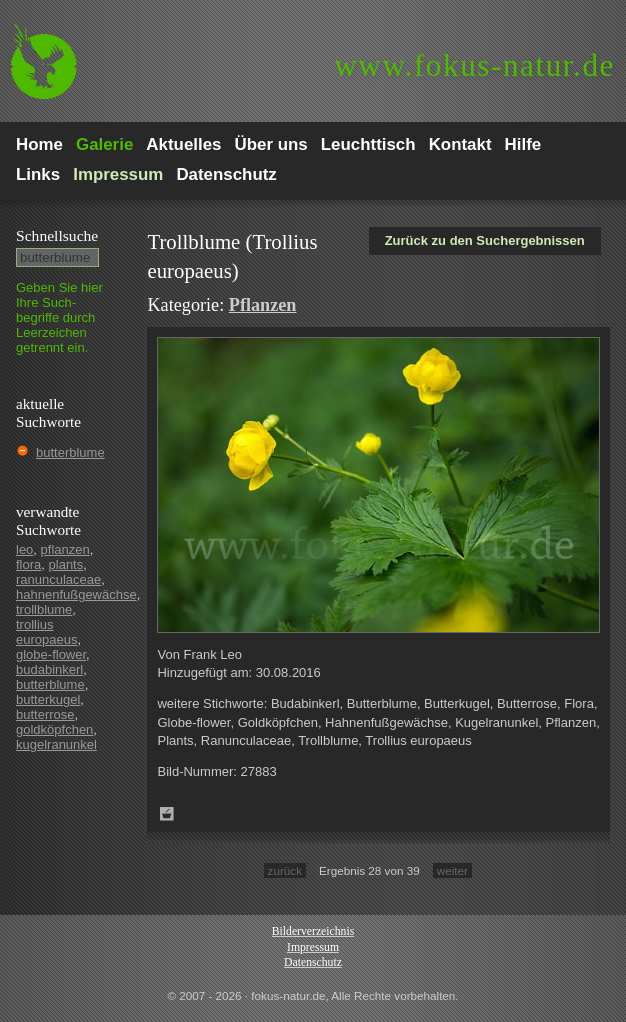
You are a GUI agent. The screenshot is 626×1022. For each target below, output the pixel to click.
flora (28, 564)
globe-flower (51, 654)
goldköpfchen (54, 729)
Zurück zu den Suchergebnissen (485, 240)
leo (24, 549)
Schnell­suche (57, 235)
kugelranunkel (56, 744)
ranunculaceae (58, 579)
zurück (285, 870)
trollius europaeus (46, 632)
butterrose (45, 714)
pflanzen (65, 549)
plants (66, 564)
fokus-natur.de (474, 65)
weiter (452, 870)
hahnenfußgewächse (76, 594)
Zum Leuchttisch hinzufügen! (167, 814)
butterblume (70, 452)
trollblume (44, 609)
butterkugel (48, 699)
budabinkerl (49, 669)
